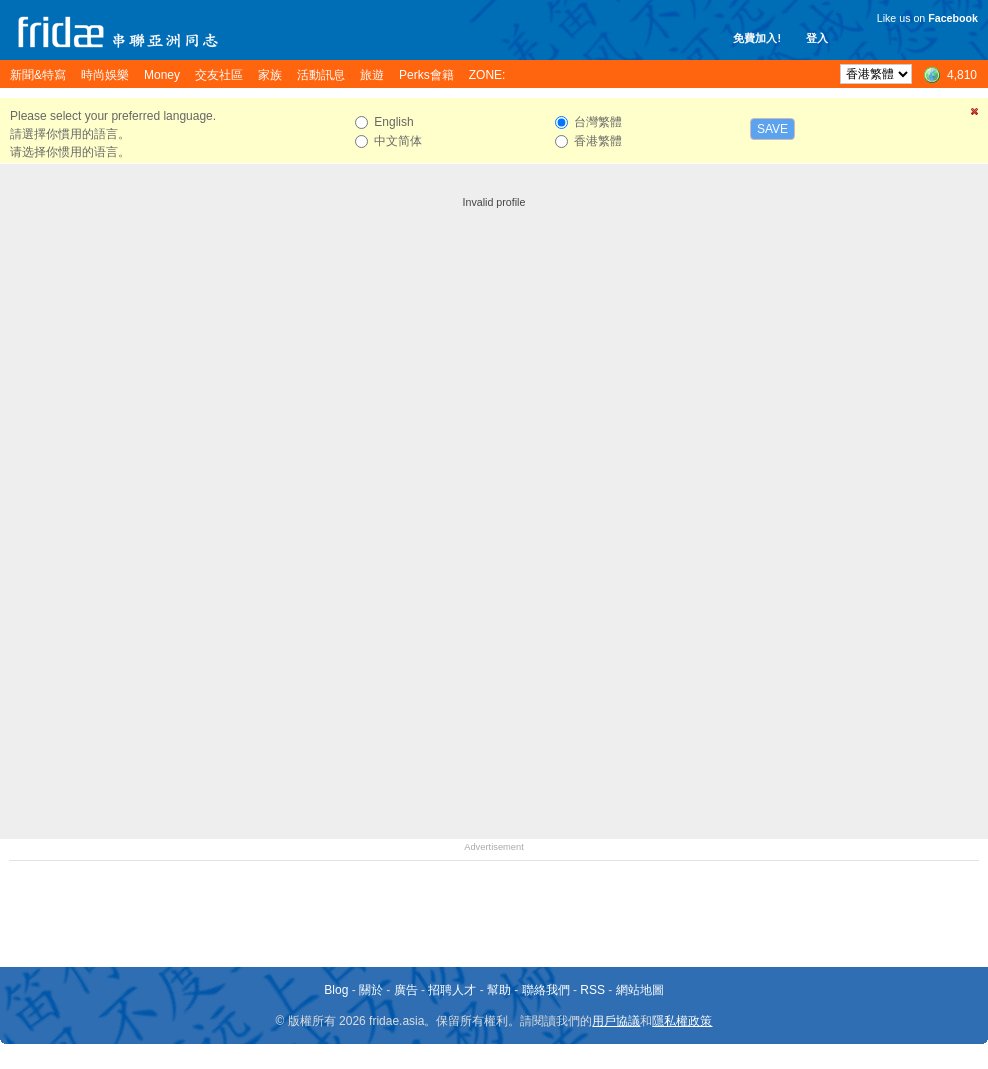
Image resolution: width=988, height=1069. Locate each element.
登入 (817, 38)
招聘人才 (452, 990)
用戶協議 (616, 1021)
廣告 (406, 990)
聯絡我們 (546, 990)
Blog (336, 990)
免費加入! (757, 38)
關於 (371, 990)
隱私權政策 (682, 1021)
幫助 (499, 990)
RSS (592, 990)
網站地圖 (640, 990)
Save (772, 129)
